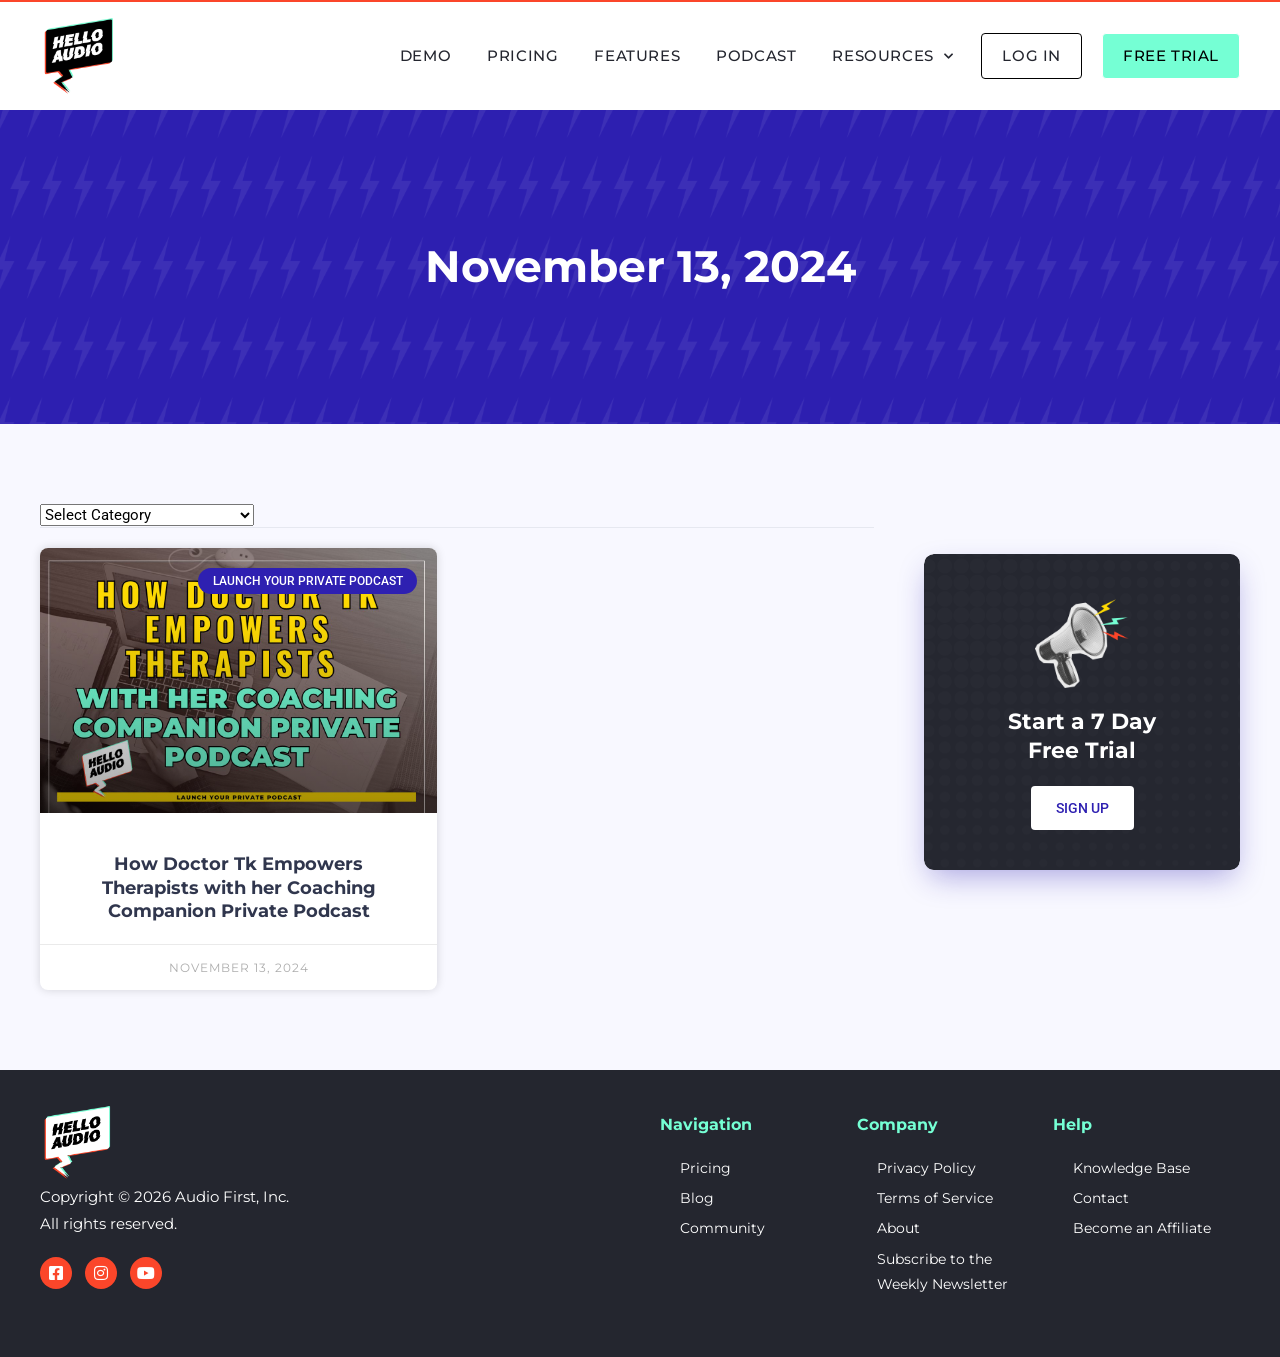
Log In (1031, 55)
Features (637, 55)
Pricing (522, 55)
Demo (425, 55)
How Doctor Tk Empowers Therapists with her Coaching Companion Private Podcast (239, 887)
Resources (892, 56)
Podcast (756, 55)
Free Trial (1171, 55)
